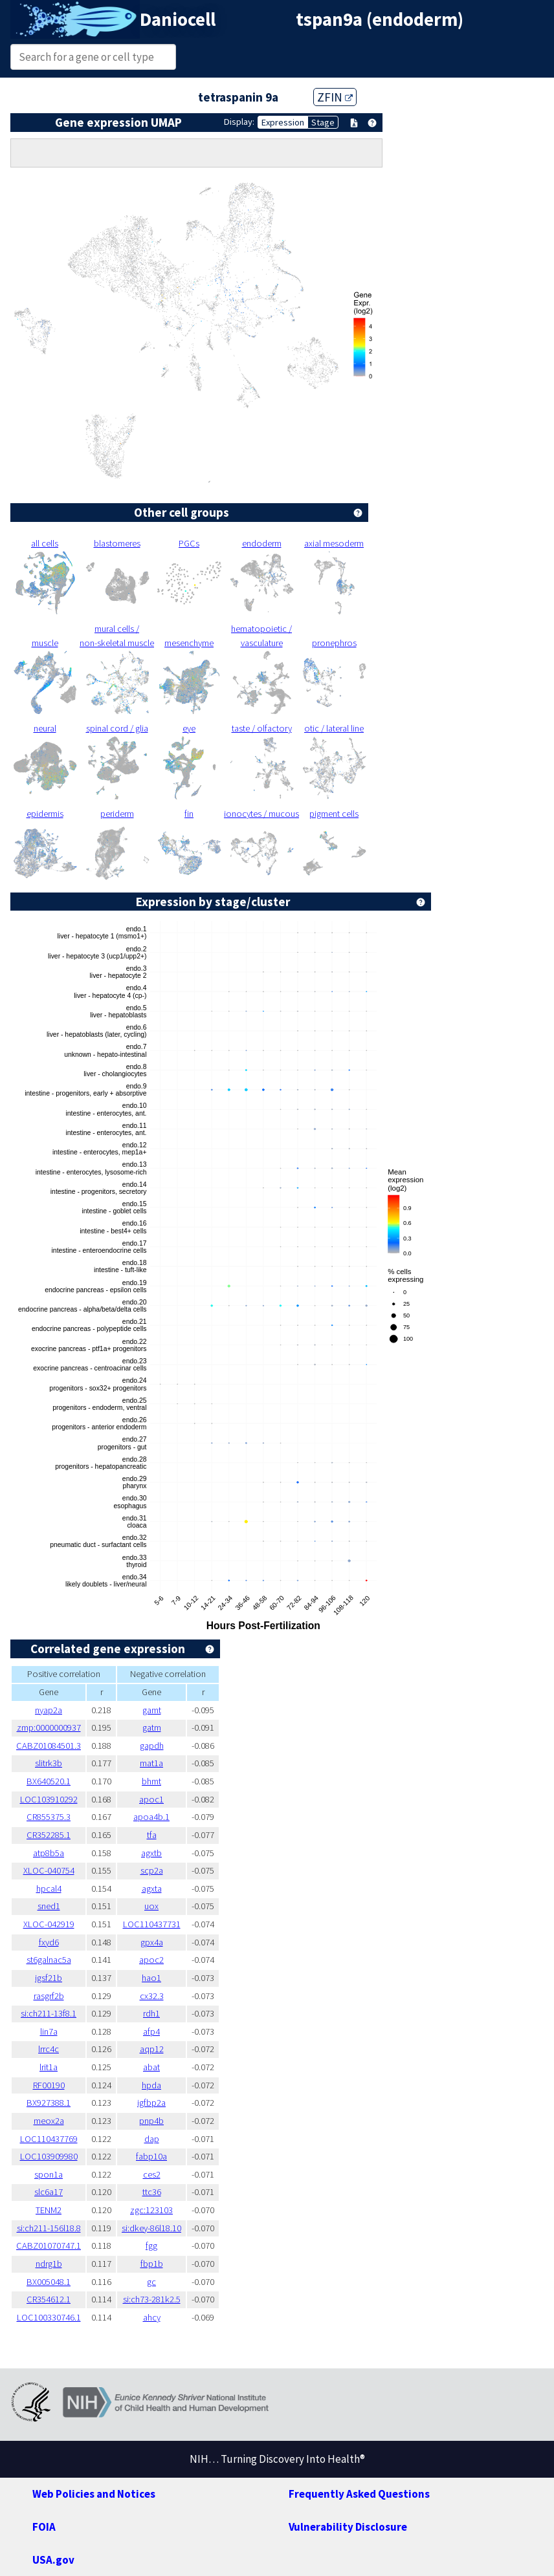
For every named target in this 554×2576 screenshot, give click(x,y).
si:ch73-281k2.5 (152, 2299)
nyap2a (48, 1710)
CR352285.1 (49, 1835)
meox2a (49, 2121)
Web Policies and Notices (93, 2494)
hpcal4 (48, 1888)
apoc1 (151, 1799)
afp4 (151, 2031)
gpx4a (151, 1942)
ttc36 (151, 2192)
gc (151, 2282)
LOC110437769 (49, 2139)
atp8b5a (48, 1853)
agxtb (151, 1853)
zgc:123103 (151, 2210)
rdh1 (151, 2013)
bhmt (151, 1781)
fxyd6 (49, 1942)
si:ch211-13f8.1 (48, 2013)
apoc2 (151, 1959)
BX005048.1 (49, 2282)
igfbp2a (151, 2102)
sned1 (49, 1906)
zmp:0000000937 (49, 1727)
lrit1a (48, 2067)
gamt (151, 1710)
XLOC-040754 (48, 1870)
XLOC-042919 (48, 1924)
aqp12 (152, 2049)
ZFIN (335, 97)
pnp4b (151, 2121)
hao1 (151, 1978)
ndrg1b (49, 2263)
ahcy (152, 2317)
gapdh (152, 1745)
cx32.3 (152, 1996)
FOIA (44, 2527)
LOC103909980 (49, 2156)
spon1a (48, 2174)
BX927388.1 (49, 2102)
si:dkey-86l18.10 (151, 2228)
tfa (152, 1835)
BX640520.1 (49, 1781)
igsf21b (48, 1978)
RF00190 (49, 2085)
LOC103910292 (49, 1799)
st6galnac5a (49, 1959)
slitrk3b (48, 1763)
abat (151, 2067)
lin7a (49, 2031)
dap (151, 2139)
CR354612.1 (49, 2299)
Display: (239, 121)
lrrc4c (48, 2049)
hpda (151, 2085)
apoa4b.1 (151, 1817)
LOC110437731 (152, 1924)
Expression (282, 122)
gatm (151, 1727)
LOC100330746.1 (49, 2317)
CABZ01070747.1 (48, 2245)
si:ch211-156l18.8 (49, 2228)
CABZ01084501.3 (48, 1745)
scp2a (151, 1870)
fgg (151, 2245)
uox (151, 1906)
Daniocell (178, 19)
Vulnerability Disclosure (348, 2527)
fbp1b (151, 2263)
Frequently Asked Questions (359, 2494)
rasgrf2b (49, 1996)
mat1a (151, 1763)
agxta (152, 1888)
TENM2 (48, 2210)
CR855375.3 (49, 1817)
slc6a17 (48, 2192)
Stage (323, 122)
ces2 (152, 2174)
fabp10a (151, 2156)
